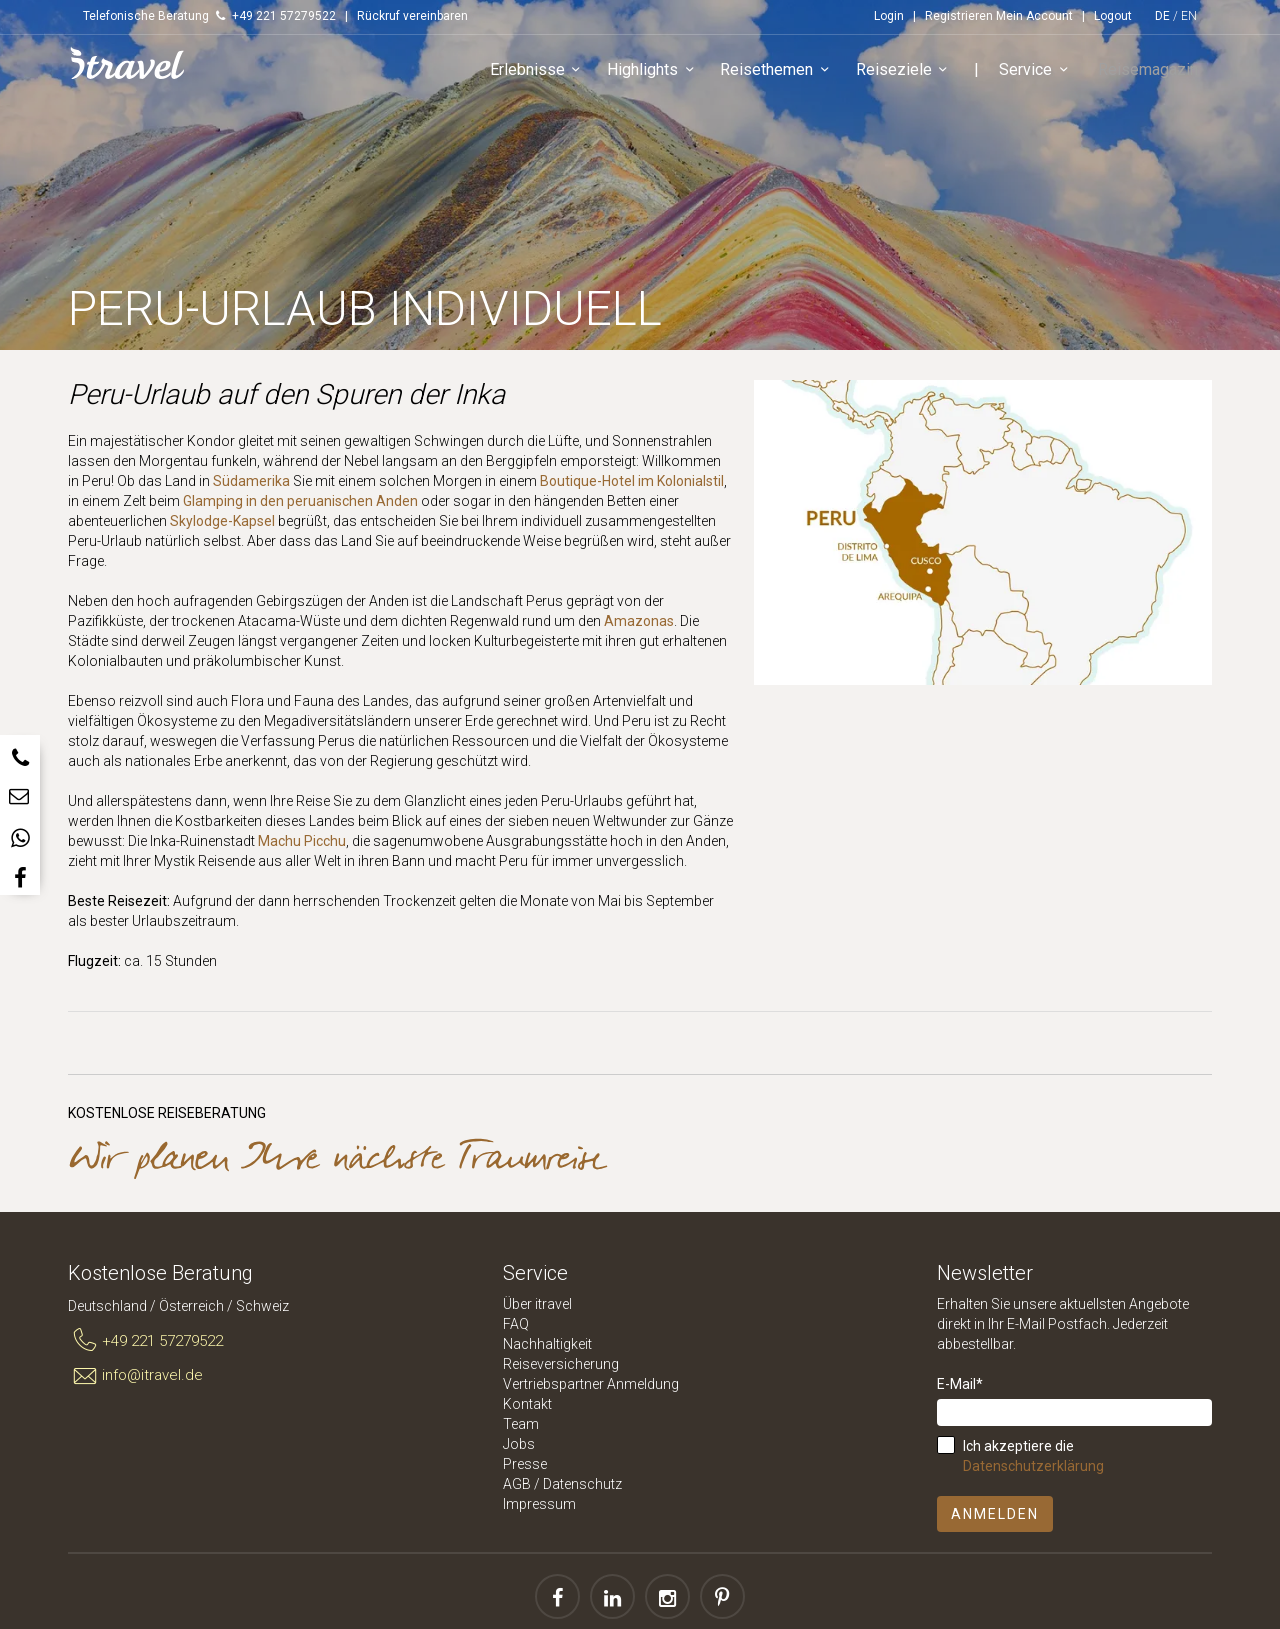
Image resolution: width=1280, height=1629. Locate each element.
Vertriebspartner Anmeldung (591, 1384)
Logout (1113, 16)
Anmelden (995, 1514)
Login (889, 16)
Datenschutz (582, 1484)
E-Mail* (960, 1384)
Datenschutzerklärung (1033, 1466)
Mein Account (1034, 16)
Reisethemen (785, 74)
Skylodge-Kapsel (222, 521)
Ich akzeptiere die (1033, 1456)
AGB (517, 1484)
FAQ (516, 1324)
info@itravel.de (135, 1376)
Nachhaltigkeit (547, 1344)
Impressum (539, 1504)
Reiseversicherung (561, 1364)
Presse (525, 1464)
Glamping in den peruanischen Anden (300, 501)
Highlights (661, 74)
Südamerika (251, 481)
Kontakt (527, 1404)
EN (1189, 16)
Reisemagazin (1152, 73)
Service (1044, 74)
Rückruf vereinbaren (412, 16)
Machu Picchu (302, 841)
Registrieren (959, 16)
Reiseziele (912, 74)
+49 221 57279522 (145, 1341)
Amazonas (639, 621)
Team (521, 1424)
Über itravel (537, 1304)
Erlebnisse (545, 74)
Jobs (519, 1444)
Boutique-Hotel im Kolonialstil (632, 481)
